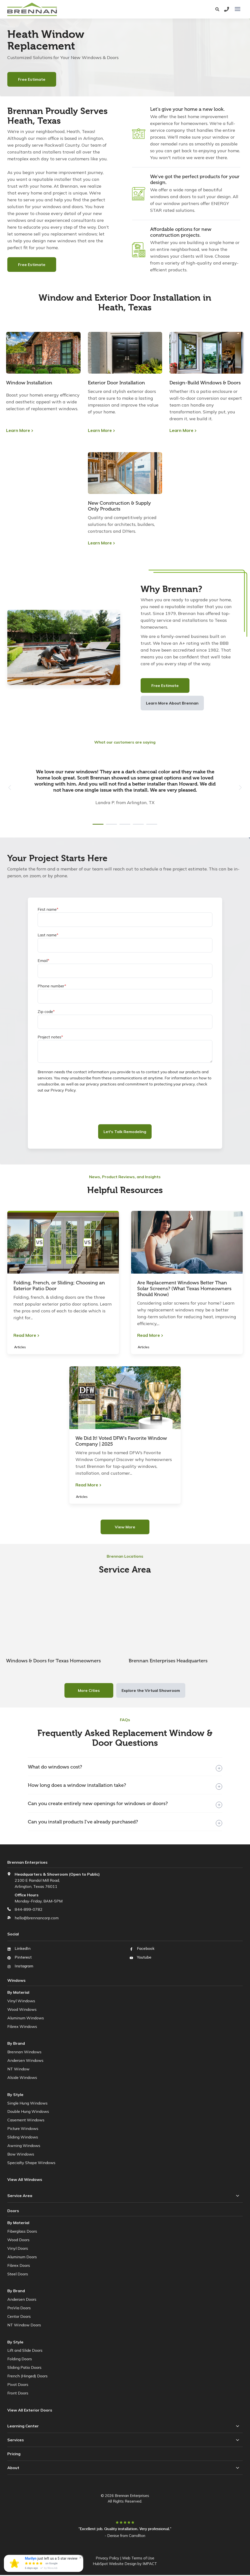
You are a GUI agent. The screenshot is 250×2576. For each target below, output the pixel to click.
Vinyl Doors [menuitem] (17, 2248)
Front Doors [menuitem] (17, 2393)
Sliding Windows (22, 2137)
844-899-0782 (28, 1909)
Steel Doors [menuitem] (17, 2273)
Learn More (18, 430)
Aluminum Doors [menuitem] (22, 2256)
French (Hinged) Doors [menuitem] (27, 2375)
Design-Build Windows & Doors (205, 383)
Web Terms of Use (138, 2558)
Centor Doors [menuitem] (19, 2316)
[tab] (98, 824)
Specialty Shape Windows (31, 2162)
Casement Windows (25, 2119)
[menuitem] (30, 2410)
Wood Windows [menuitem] (22, 2009)
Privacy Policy (107, 2558)
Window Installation (29, 383)
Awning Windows (23, 2145)
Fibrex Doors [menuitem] (18, 2265)
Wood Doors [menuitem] (18, 2239)
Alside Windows (22, 2077)
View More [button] (125, 1526)
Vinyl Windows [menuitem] (21, 2000)
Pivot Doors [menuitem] (17, 2384)
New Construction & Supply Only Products (119, 506)
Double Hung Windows (28, 2111)
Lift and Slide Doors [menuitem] (24, 2350)
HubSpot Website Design (114, 2563)
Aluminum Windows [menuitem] (25, 2017)
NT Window (18, 2068)
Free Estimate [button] (31, 79)
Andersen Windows (25, 2060)
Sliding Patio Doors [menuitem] (24, 2367)
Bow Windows (20, 2154)
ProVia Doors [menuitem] (19, 2307)
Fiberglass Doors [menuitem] (22, 2231)
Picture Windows (22, 2128)
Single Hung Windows (27, 2103)
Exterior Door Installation (116, 383)
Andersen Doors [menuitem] (21, 2299)
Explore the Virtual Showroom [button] (151, 1690)
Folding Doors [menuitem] (19, 2358)
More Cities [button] (89, 1690)
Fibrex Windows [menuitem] (22, 2026)
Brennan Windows (24, 2051)
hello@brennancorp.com (37, 1917)
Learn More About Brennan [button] (172, 703)
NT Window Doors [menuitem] (24, 2324)
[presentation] (237, 9)
